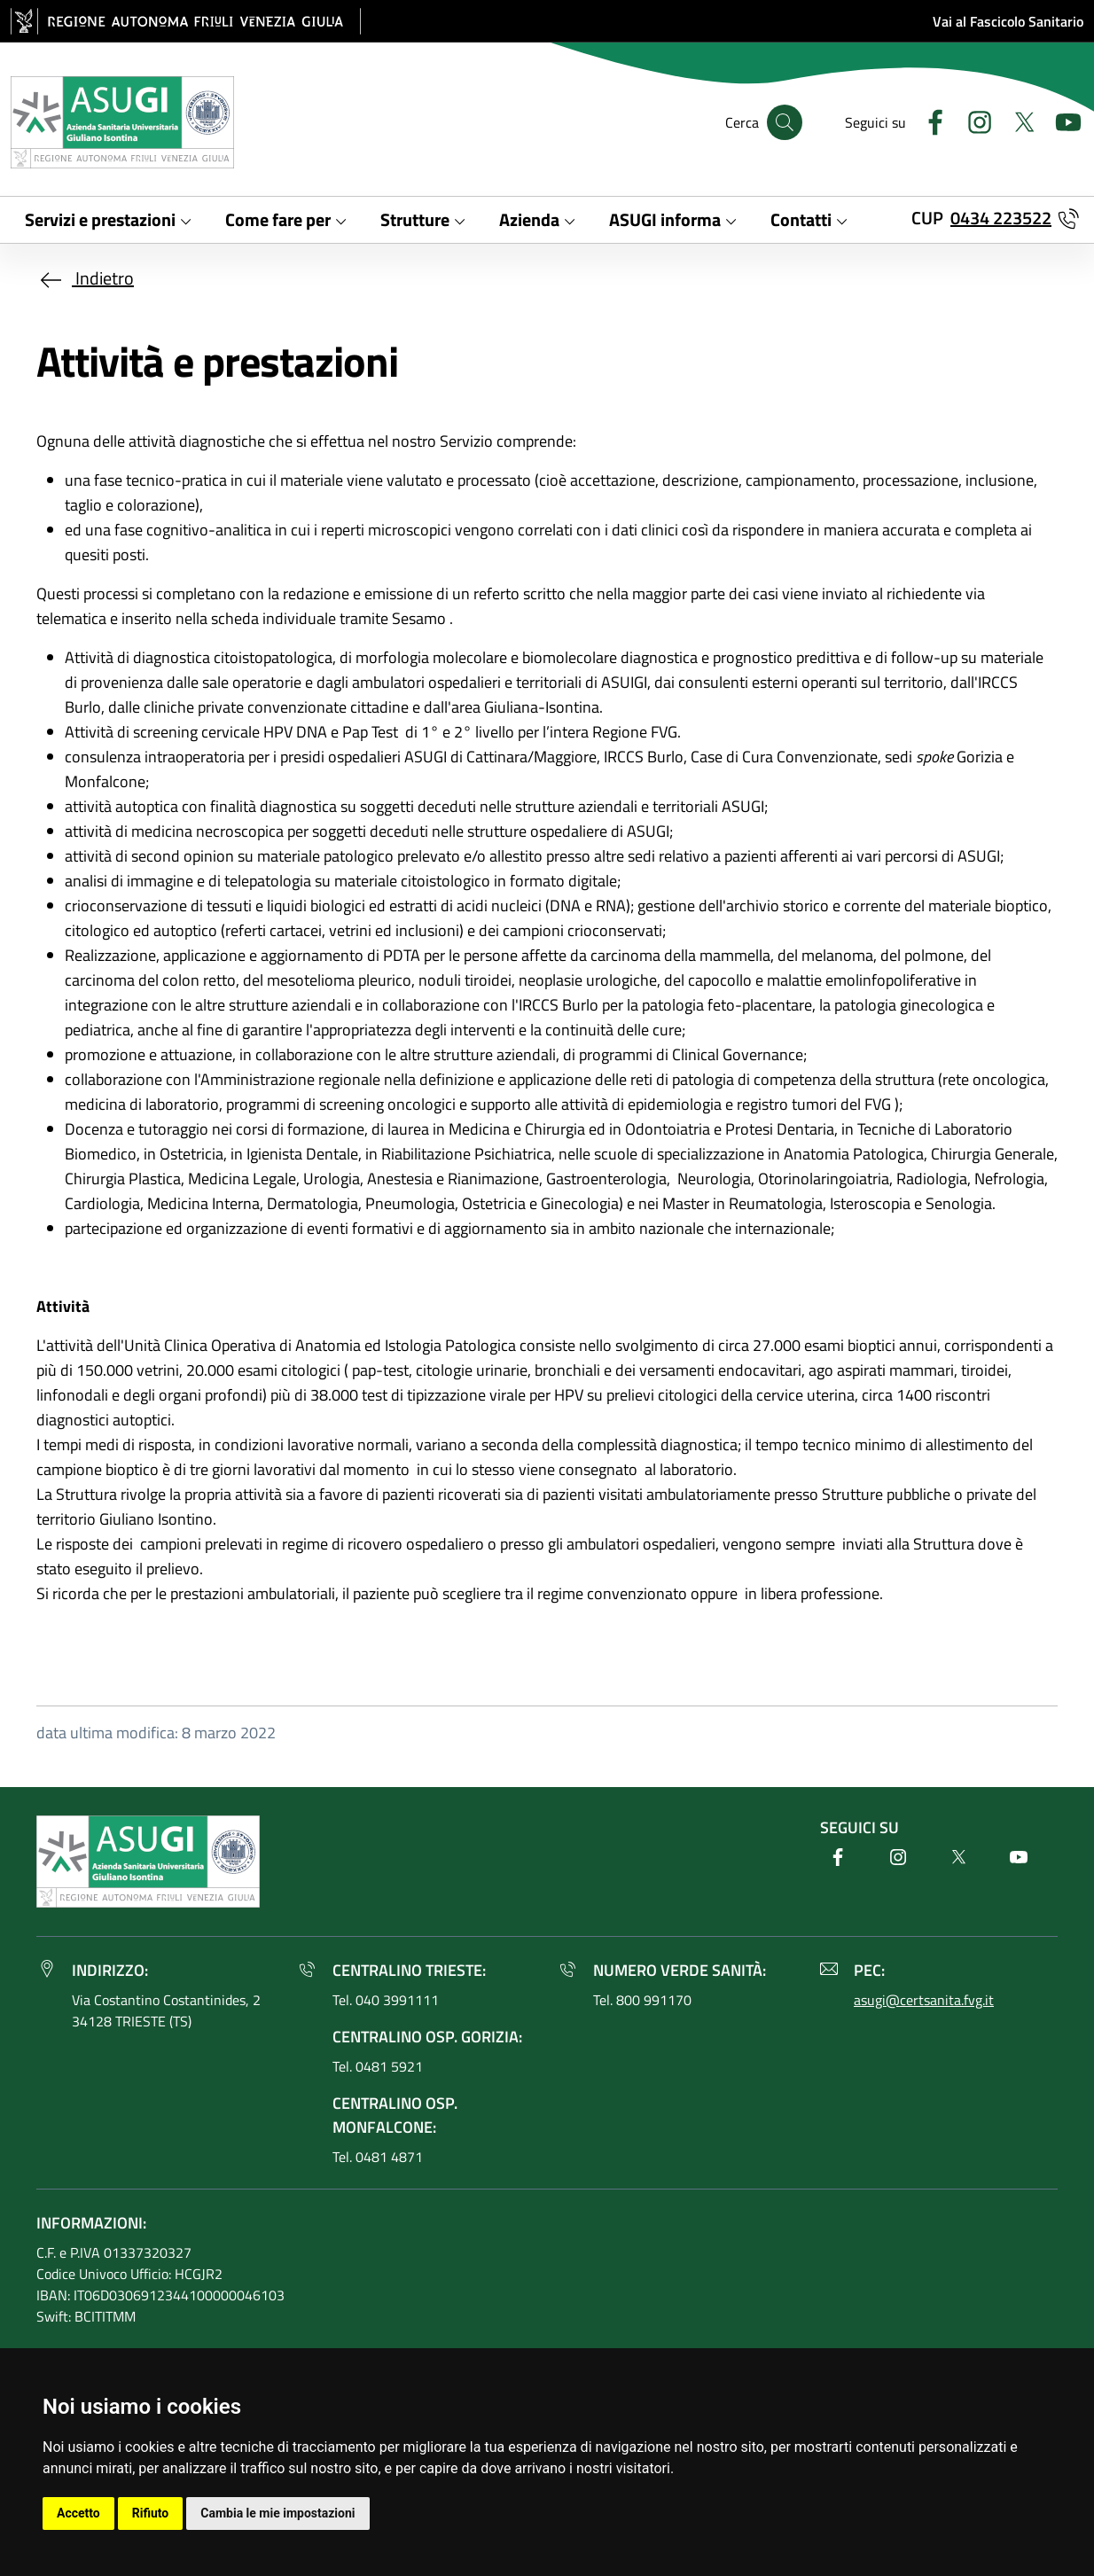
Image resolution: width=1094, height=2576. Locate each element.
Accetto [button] (78, 2513)
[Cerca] (784, 122)
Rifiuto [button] (150, 2513)
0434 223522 (1000, 217)
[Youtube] (1061, 120)
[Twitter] (1017, 120)
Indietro (85, 278)
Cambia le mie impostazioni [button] (277, 2513)
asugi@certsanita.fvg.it (924, 1999)
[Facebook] (928, 120)
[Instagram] (972, 120)
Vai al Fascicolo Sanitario (1008, 21)
